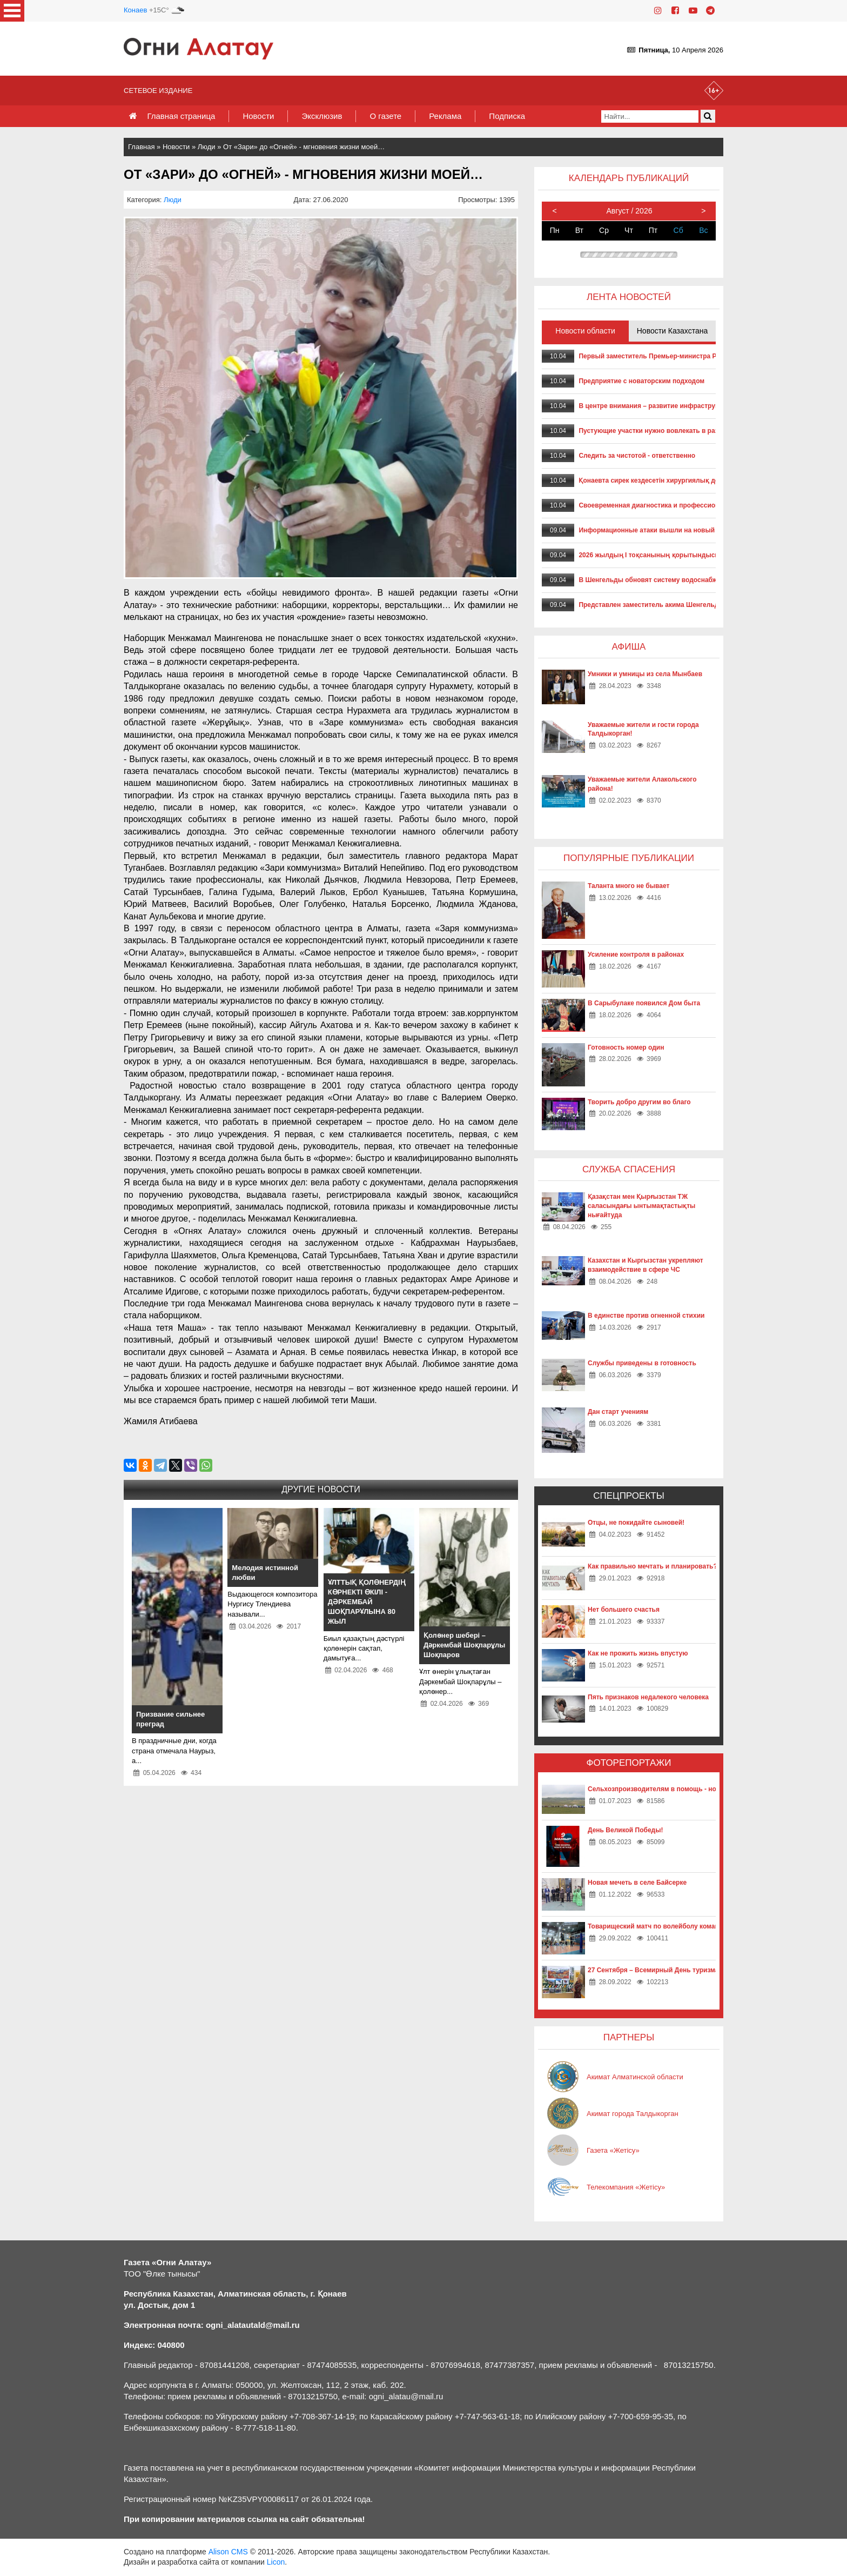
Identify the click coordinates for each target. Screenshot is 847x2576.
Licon (276, 2562)
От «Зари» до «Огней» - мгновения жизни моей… (304, 147)
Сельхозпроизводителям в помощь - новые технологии (678, 1789)
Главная (141, 147)
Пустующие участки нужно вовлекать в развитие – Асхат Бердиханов (691, 431)
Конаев (135, 10)
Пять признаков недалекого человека (648, 1697)
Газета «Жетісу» (613, 2150)
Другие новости (320, 1489)
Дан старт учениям (618, 1412)
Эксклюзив (321, 116)
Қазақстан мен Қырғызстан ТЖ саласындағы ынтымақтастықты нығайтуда (641, 1206)
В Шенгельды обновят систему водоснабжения (655, 580)
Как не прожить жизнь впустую (638, 1653)
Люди (207, 147)
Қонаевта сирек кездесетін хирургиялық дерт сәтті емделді (675, 480)
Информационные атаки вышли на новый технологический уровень (689, 530)
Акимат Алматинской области (635, 2077)
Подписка (507, 116)
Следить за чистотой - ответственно (637, 455)
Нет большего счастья (624, 1609)
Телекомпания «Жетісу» (626, 2187)
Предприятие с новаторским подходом (641, 381)
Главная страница (181, 116)
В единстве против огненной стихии (646, 1315)
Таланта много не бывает (628, 886)
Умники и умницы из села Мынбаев (645, 674)
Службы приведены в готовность (642, 1363)
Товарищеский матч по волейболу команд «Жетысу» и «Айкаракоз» (696, 1926)
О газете (385, 116)
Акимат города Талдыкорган (632, 2114)
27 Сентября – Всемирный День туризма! (654, 1970)
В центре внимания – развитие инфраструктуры (657, 406)
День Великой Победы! (625, 1830)
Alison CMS (228, 2551)
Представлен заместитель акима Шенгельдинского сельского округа (690, 605)
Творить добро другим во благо (639, 1102)
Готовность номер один (626, 1047)
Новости (258, 116)
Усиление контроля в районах (636, 954)
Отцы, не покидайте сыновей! (636, 1522)
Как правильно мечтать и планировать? (652, 1566)
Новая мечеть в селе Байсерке (637, 1882)
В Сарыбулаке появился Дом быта (644, 1003)
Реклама (445, 116)
